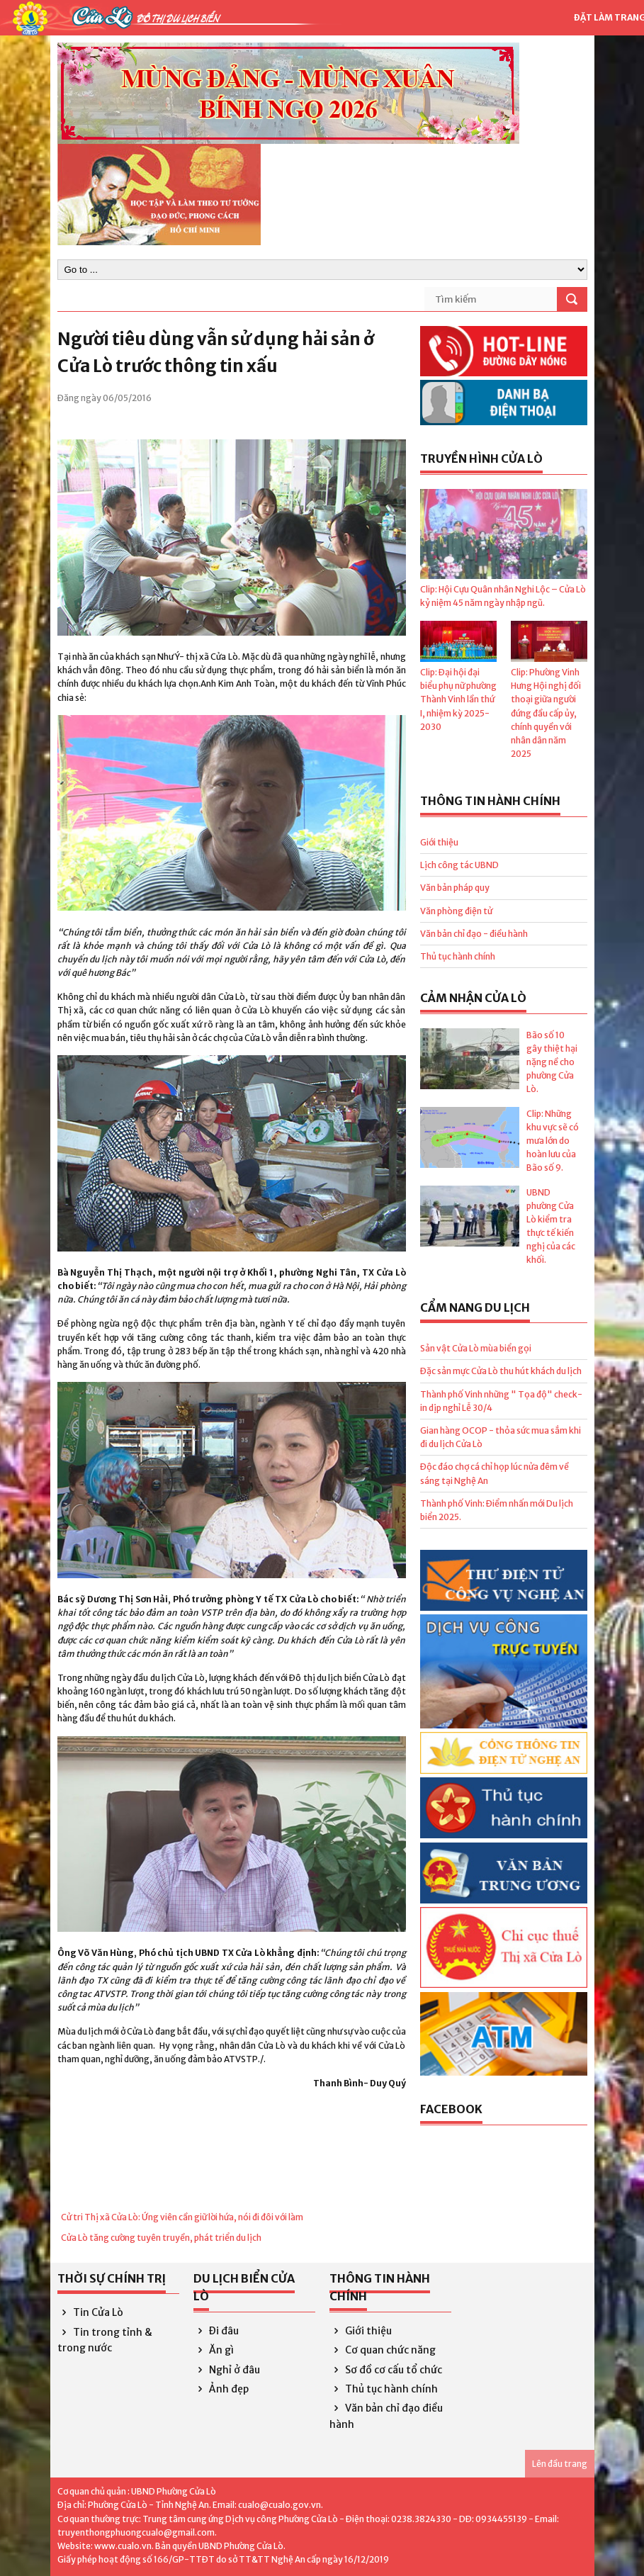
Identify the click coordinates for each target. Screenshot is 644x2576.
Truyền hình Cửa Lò (481, 458)
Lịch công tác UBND (459, 865)
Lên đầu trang (559, 2463)
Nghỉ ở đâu (227, 2369)
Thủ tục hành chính (457, 956)
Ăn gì (214, 2350)
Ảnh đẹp (221, 2389)
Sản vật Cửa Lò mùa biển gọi (475, 1348)
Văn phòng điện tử (456, 911)
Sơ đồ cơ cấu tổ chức (386, 2369)
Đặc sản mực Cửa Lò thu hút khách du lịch (501, 1371)
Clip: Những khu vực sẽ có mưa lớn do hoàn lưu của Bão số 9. (552, 1141)
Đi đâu (216, 2330)
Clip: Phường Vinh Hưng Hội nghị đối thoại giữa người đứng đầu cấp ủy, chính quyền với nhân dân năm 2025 (546, 713)
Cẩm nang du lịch (475, 1307)
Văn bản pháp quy (455, 887)
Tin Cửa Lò (90, 2312)
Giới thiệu (439, 842)
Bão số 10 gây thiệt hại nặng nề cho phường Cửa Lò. (551, 1062)
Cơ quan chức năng (382, 2350)
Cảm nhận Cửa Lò (473, 998)
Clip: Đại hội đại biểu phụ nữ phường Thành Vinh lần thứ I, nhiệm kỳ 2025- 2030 (458, 699)
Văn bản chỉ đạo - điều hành (474, 933)
